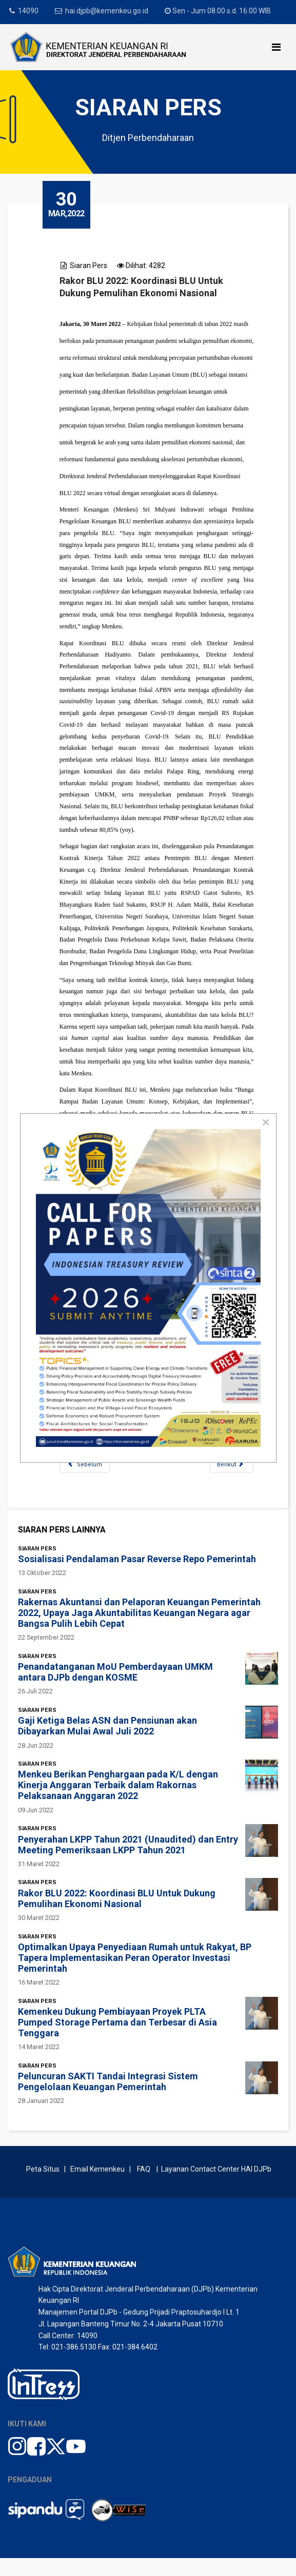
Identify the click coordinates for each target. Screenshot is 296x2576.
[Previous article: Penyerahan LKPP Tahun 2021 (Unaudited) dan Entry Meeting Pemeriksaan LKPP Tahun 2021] (86, 1481)
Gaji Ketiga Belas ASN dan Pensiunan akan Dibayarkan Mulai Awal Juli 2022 (107, 1743)
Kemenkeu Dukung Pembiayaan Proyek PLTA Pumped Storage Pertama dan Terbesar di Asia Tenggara (117, 2040)
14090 (28, 11)
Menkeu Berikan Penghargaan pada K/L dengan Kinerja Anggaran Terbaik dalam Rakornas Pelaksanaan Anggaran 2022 (118, 1803)
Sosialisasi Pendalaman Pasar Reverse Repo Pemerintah (137, 1576)
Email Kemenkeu (97, 2187)
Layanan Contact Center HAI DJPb (216, 2187)
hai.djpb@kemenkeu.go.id (107, 11)
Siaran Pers (89, 265)
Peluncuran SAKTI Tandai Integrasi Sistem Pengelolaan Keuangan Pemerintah (108, 2099)
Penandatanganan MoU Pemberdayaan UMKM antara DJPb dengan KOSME (115, 1690)
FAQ (143, 2187)
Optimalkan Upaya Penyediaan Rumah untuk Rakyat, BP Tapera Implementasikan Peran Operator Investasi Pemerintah (134, 1975)
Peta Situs (44, 2187)
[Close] (266, 1122)
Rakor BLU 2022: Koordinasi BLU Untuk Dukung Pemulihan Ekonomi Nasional (116, 1916)
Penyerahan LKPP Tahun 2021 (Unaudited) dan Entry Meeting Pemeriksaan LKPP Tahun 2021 (128, 1862)
